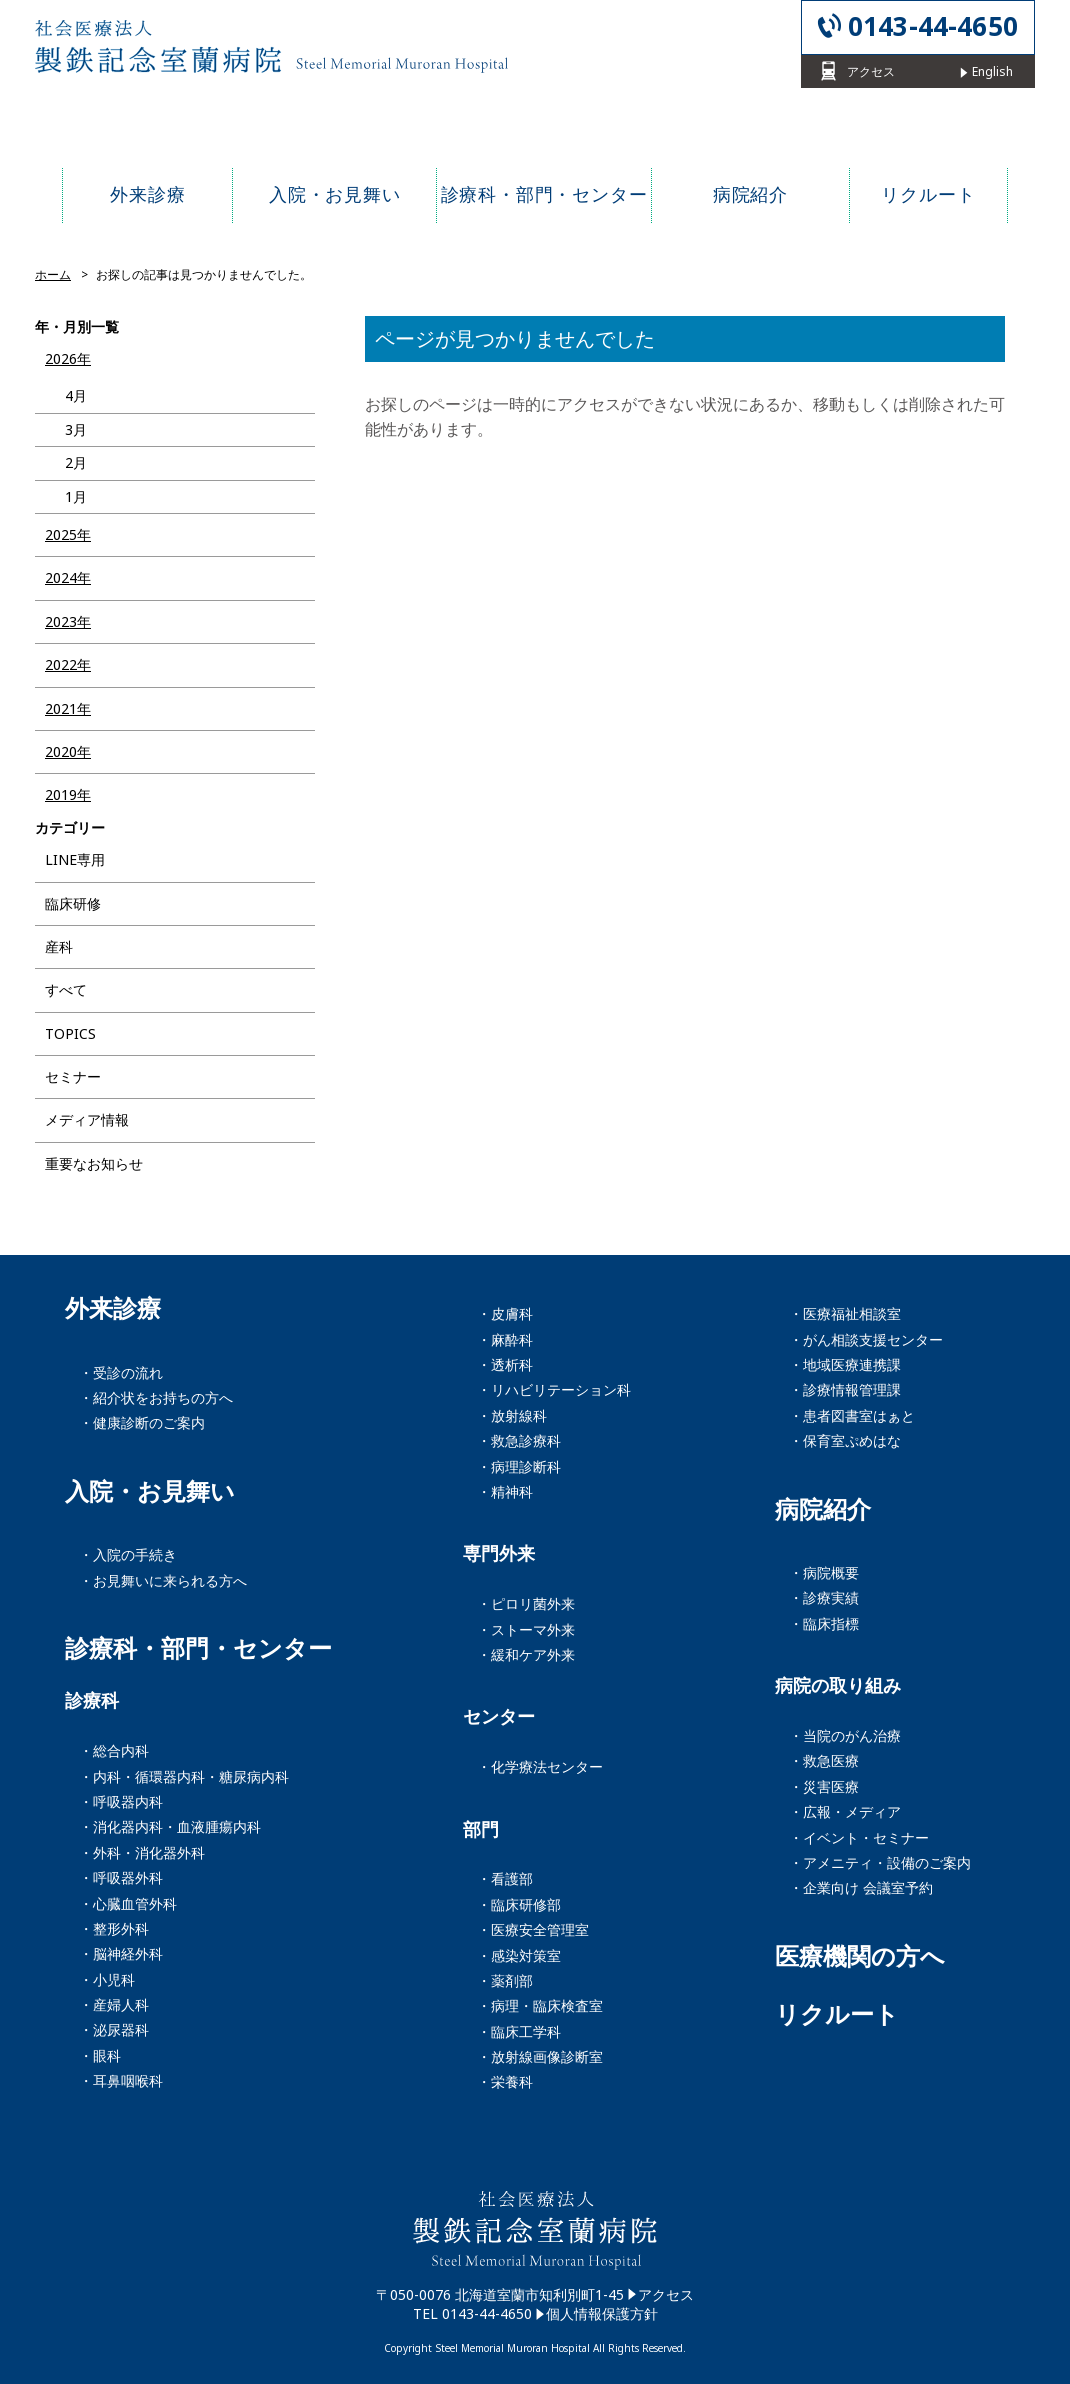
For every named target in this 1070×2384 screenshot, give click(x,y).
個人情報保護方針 (602, 2313)
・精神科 (505, 1491)
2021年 (68, 708)
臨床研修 (73, 903)
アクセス (666, 2294)
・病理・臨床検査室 (540, 2005)
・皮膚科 (505, 1313)
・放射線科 (512, 1415)
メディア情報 (87, 1119)
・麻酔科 (505, 1339)
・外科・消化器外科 (142, 1852)
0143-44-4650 (933, 26)
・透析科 (505, 1364)
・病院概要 (824, 1572)
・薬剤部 (505, 1980)
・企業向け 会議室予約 (861, 1887)
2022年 (68, 664)
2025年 (68, 534)
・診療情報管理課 (845, 1389)
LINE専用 (75, 859)
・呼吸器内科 (121, 1801)
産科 (59, 946)
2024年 (68, 577)
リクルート (837, 2014)
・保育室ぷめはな (845, 1440)
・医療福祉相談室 (845, 1313)
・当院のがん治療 (845, 1735)
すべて (66, 989)
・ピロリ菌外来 (526, 1603)
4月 (76, 395)
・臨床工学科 (519, 2031)
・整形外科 (114, 1928)
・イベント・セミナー (859, 1837)
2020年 (68, 751)
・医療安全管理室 (533, 1929)
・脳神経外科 (121, 1953)
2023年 (68, 621)
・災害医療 (824, 1786)
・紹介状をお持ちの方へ (156, 1397)
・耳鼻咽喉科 (121, 2080)
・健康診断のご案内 (142, 1422)
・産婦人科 (114, 2004)
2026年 (68, 358)
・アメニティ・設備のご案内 (880, 1862)
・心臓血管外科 (128, 1903)
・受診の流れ (121, 1372)
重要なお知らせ (94, 1163)
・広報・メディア (845, 1811)
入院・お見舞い (150, 1491)
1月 (76, 496)
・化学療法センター (540, 1766)
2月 (76, 462)
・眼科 (100, 2055)
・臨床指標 (824, 1623)
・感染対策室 (519, 1955)
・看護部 (505, 1878)
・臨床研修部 (519, 1904)
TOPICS (70, 1033)
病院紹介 (823, 1509)
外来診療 (113, 1308)
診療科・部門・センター (198, 1648)
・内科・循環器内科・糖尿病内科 (184, 1776)
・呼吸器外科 (121, 1877)
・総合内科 (114, 1750)
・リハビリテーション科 (554, 1389)
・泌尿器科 (114, 2029)
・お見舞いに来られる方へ (163, 1580)
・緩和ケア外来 (526, 1654)
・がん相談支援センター (866, 1339)
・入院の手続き (128, 1554)
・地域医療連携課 (845, 1364)
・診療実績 (824, 1597)
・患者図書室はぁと (852, 1415)
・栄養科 (505, 2081)
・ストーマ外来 (526, 1629)
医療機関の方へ (860, 1956)
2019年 (68, 794)
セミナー (73, 1076)
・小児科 (107, 1979)
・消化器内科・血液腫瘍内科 (170, 1826)
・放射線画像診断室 (540, 2056)
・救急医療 (824, 1760)
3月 (76, 429)
